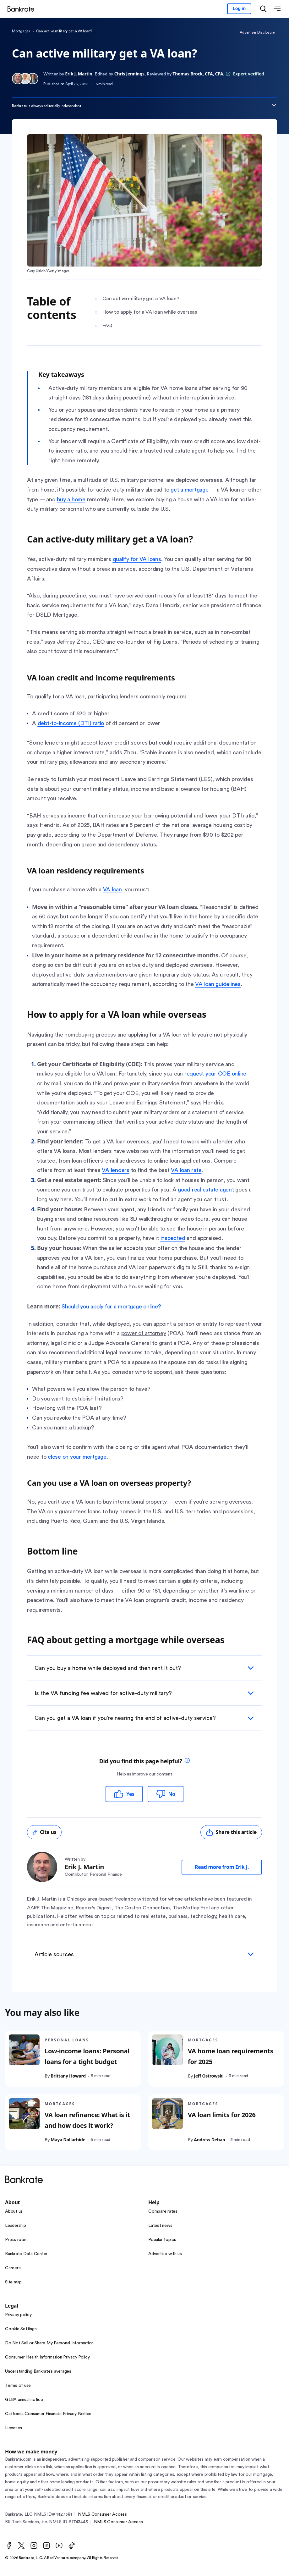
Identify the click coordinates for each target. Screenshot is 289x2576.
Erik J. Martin (78, 74)
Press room (16, 2239)
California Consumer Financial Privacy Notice (48, 2414)
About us (14, 2211)
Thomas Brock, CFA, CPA (197, 74)
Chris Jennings (129, 74)
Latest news (160, 2225)
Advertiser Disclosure (257, 32)
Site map (13, 2282)
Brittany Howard (68, 2076)
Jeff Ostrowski (208, 2076)
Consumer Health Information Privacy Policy (47, 2357)
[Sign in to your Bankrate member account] (239, 8)
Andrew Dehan (209, 2140)
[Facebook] (9, 2545)
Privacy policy (18, 2315)
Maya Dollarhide (68, 2140)
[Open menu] (277, 9)
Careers (12, 2268)
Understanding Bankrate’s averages (38, 2371)
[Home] (23, 9)
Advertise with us (165, 2254)
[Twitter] (21, 2545)
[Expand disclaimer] (274, 105)
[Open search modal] (263, 9)
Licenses (13, 2428)
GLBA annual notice (24, 2399)
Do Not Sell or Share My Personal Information (49, 2343)
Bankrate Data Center (26, 2254)
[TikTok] (71, 2545)
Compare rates (162, 2211)
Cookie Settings (20, 2329)
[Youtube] (59, 2545)
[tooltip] (187, 1761)
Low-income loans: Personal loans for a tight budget (87, 2056)
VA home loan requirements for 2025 (230, 2056)
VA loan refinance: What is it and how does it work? (87, 2120)
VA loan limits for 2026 (222, 2115)
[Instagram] (34, 2545)
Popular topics (162, 2239)
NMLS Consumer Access (102, 2514)
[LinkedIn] (46, 2545)
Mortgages (21, 31)
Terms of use (18, 2385)
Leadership (15, 2225)
